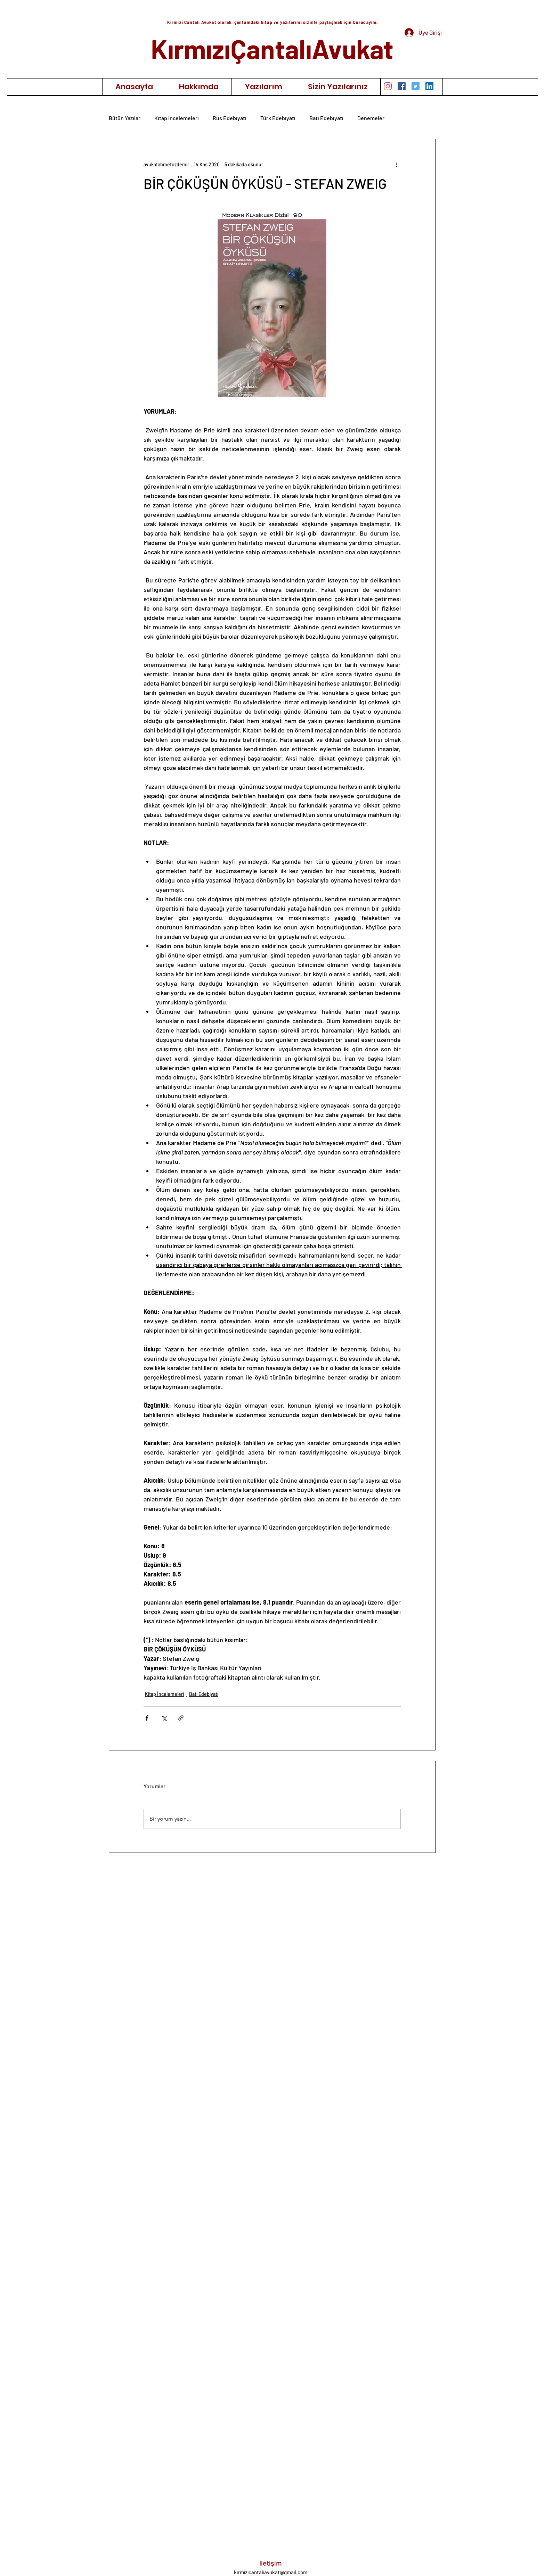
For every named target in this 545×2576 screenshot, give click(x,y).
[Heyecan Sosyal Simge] (416, 86)
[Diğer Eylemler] (396, 164)
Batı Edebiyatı (326, 118)
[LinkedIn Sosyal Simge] (429, 86)
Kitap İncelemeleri (176, 118)
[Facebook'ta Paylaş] (147, 1718)
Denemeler (370, 118)
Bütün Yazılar (124, 118)
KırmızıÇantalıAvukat (272, 48)
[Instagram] (388, 86)
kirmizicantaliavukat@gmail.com (270, 2572)
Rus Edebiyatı (229, 118)
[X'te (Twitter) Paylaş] (164, 1718)
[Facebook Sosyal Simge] (402, 86)
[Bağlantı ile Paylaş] (181, 1718)
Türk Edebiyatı (277, 118)
